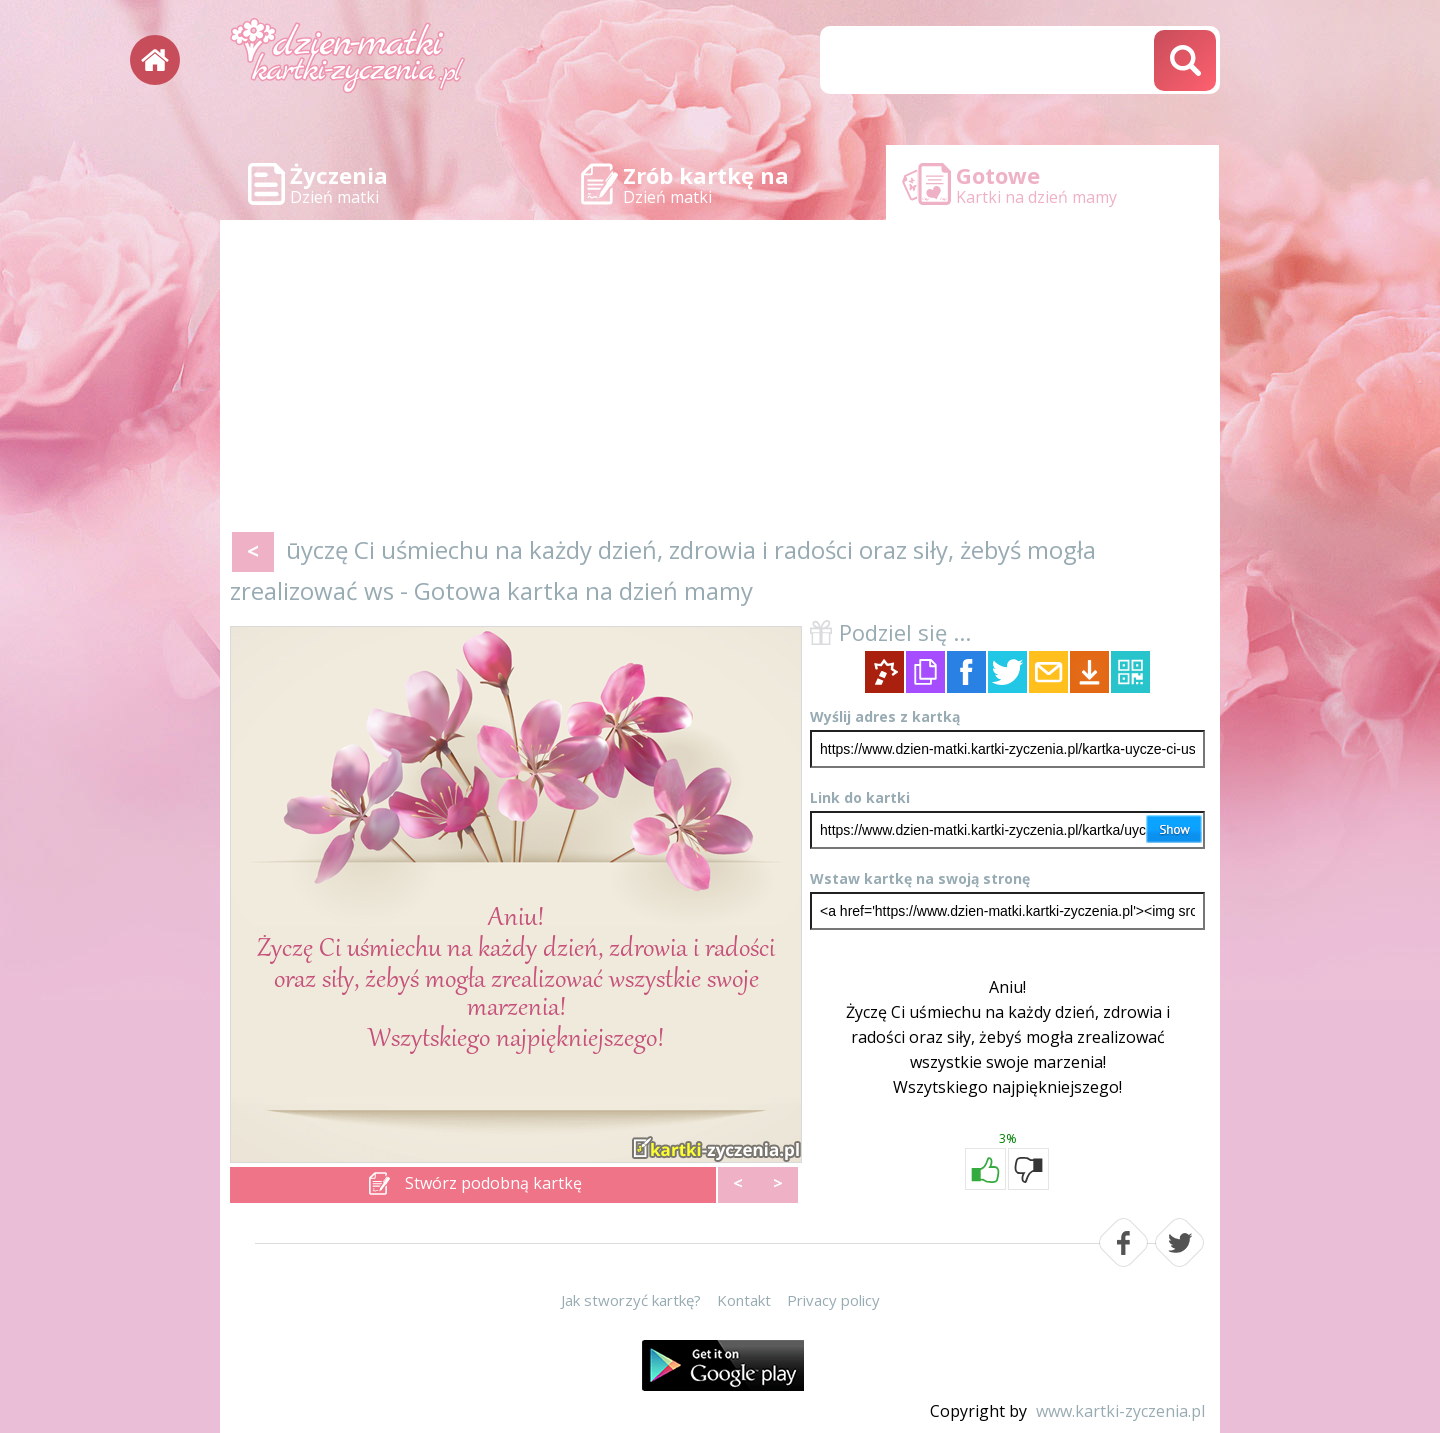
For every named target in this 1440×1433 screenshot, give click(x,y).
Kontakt (744, 1300)
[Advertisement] (720, 380)
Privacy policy (833, 1300)
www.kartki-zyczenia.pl (1120, 1411)
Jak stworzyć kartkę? (631, 1300)
